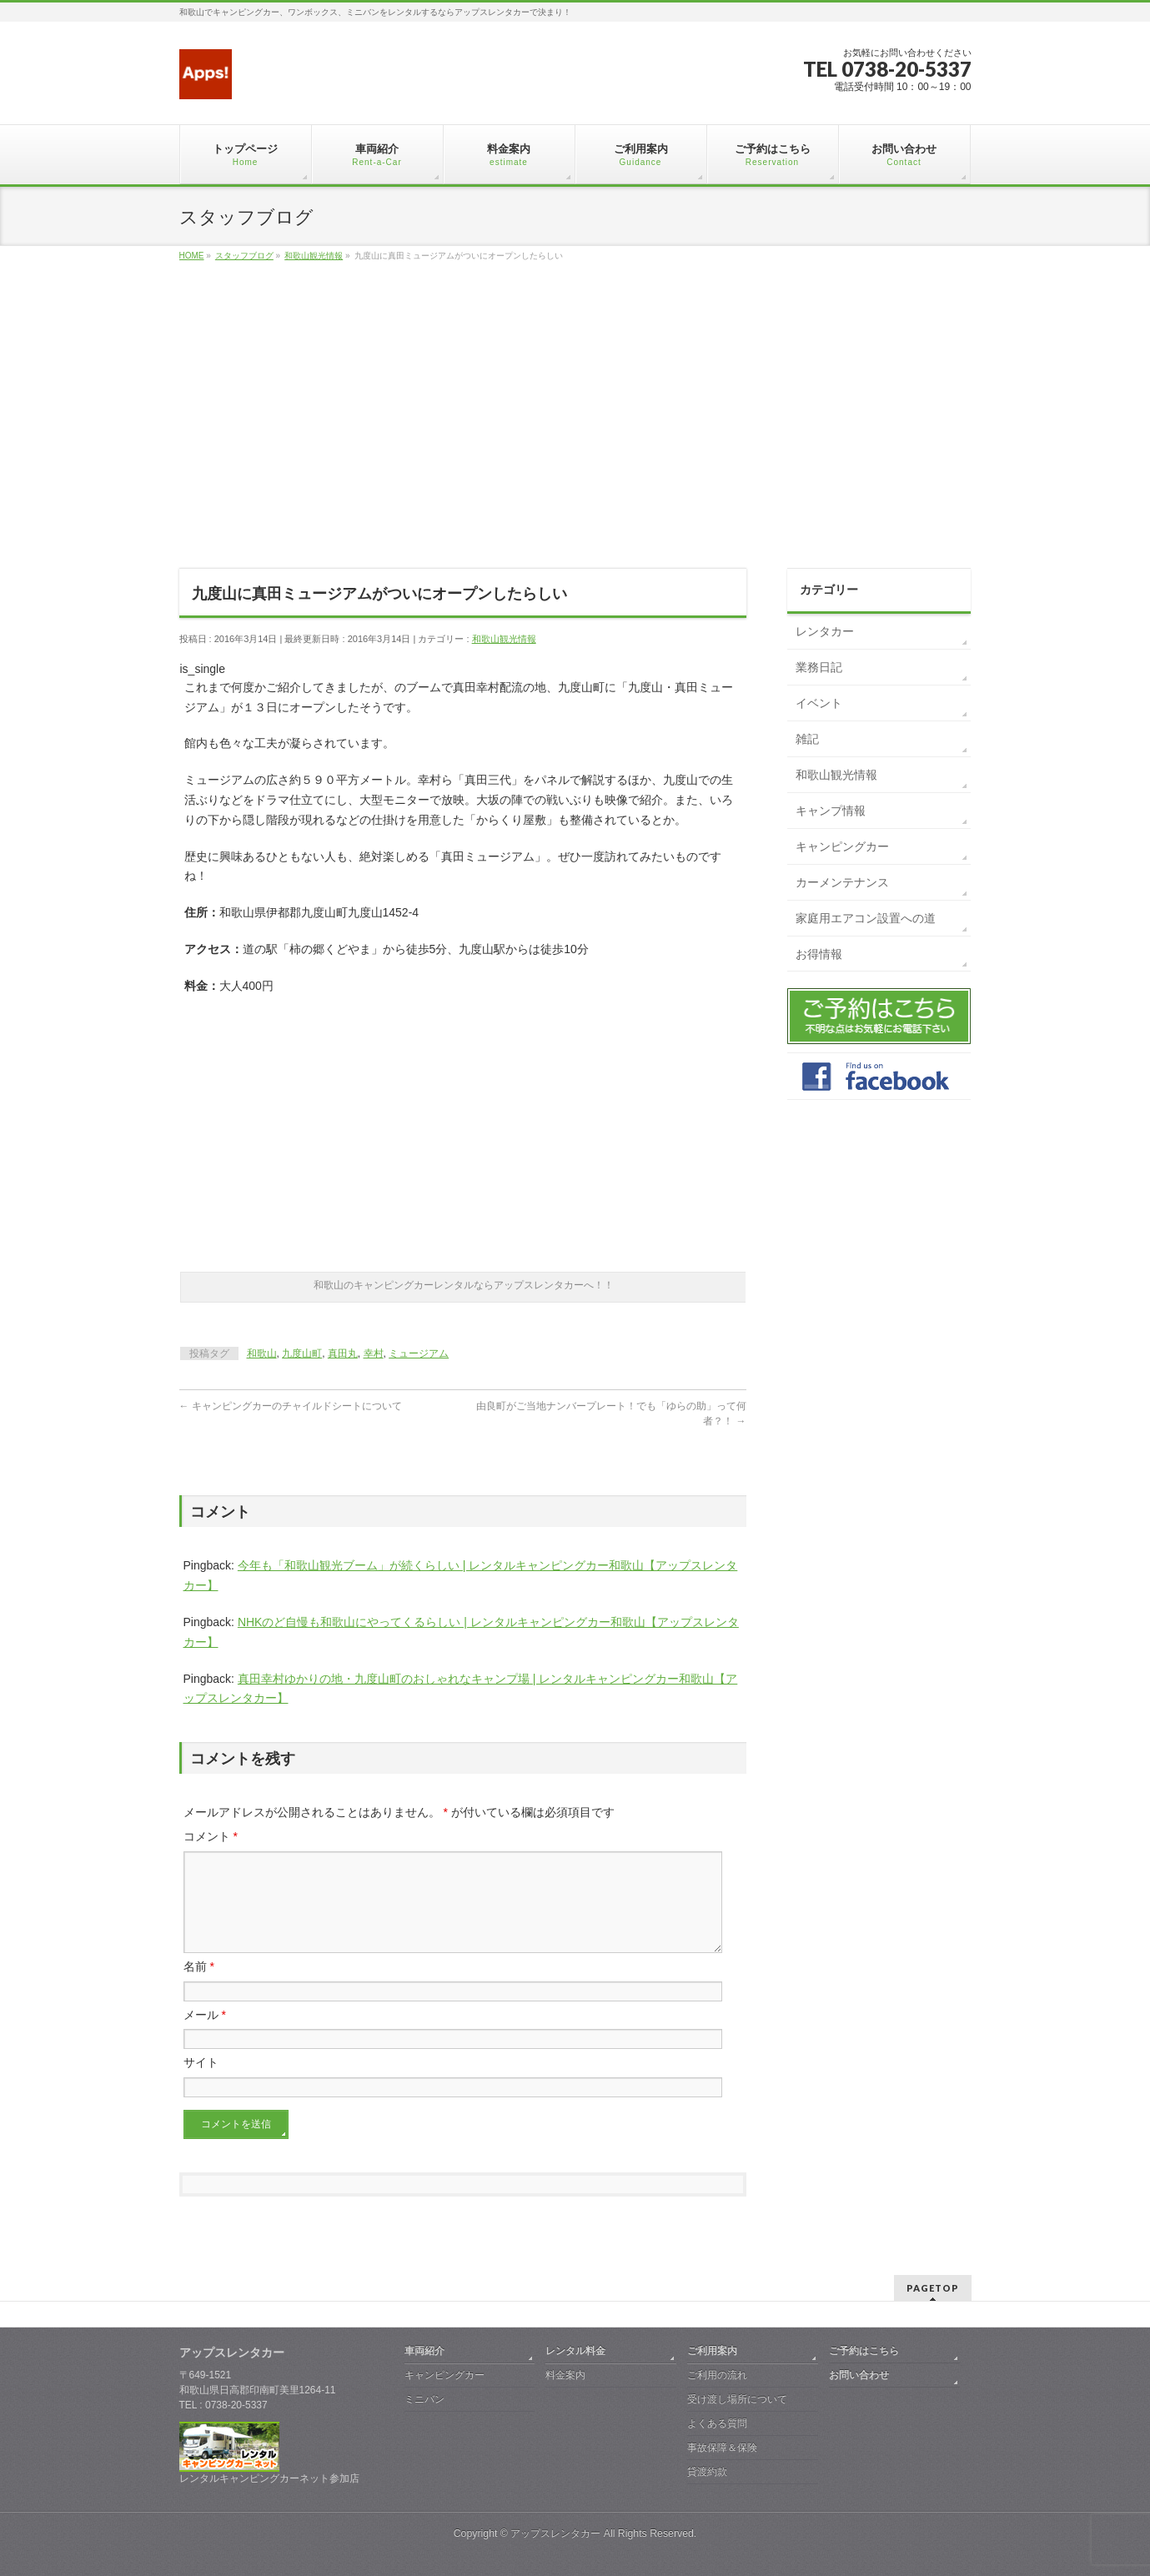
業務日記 (819, 667)
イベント (819, 703)
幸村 (374, 1353)
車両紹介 (424, 2351)
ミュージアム (419, 1353)
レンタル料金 (575, 2351)
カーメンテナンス (842, 882)
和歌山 (262, 1353)
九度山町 (302, 1353)
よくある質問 (717, 2423)
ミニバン (424, 2399)
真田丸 (343, 1353)
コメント (210, 1836)
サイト (200, 2082)
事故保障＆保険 (722, 2447)
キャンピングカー (842, 846)
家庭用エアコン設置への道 (866, 918)
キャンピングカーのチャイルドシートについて (290, 1406)
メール (204, 2034)
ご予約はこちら (864, 2351)
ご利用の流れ (717, 2375)
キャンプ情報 (831, 810)
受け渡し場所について (737, 2399)
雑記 (807, 739)
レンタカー (825, 631)
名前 (198, 1986)
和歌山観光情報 (504, 639)
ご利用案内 (712, 2351)
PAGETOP (932, 2287)
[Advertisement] (575, 433)
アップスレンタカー (555, 2533)
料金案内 (565, 2375)
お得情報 (819, 954)
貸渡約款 (707, 2472)
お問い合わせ (859, 2375)
